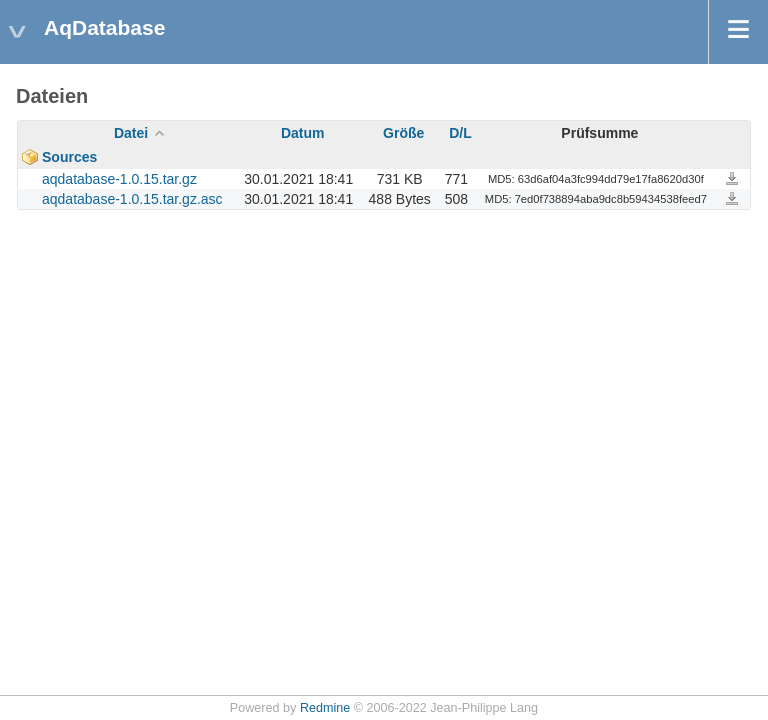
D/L (460, 133)
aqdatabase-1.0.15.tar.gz (119, 179)
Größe (403, 133)
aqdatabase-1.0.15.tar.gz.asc (132, 199)
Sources (69, 157)
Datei (131, 133)
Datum (303, 133)
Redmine (325, 708)
